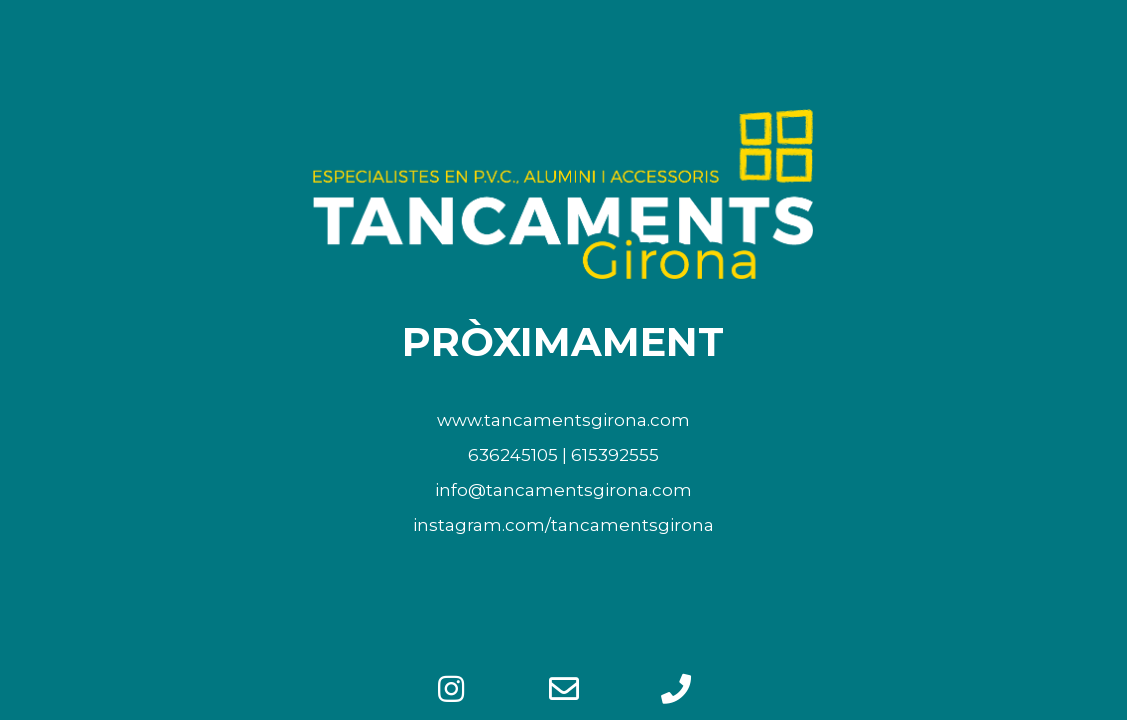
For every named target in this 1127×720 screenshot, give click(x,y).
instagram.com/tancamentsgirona (563, 525)
